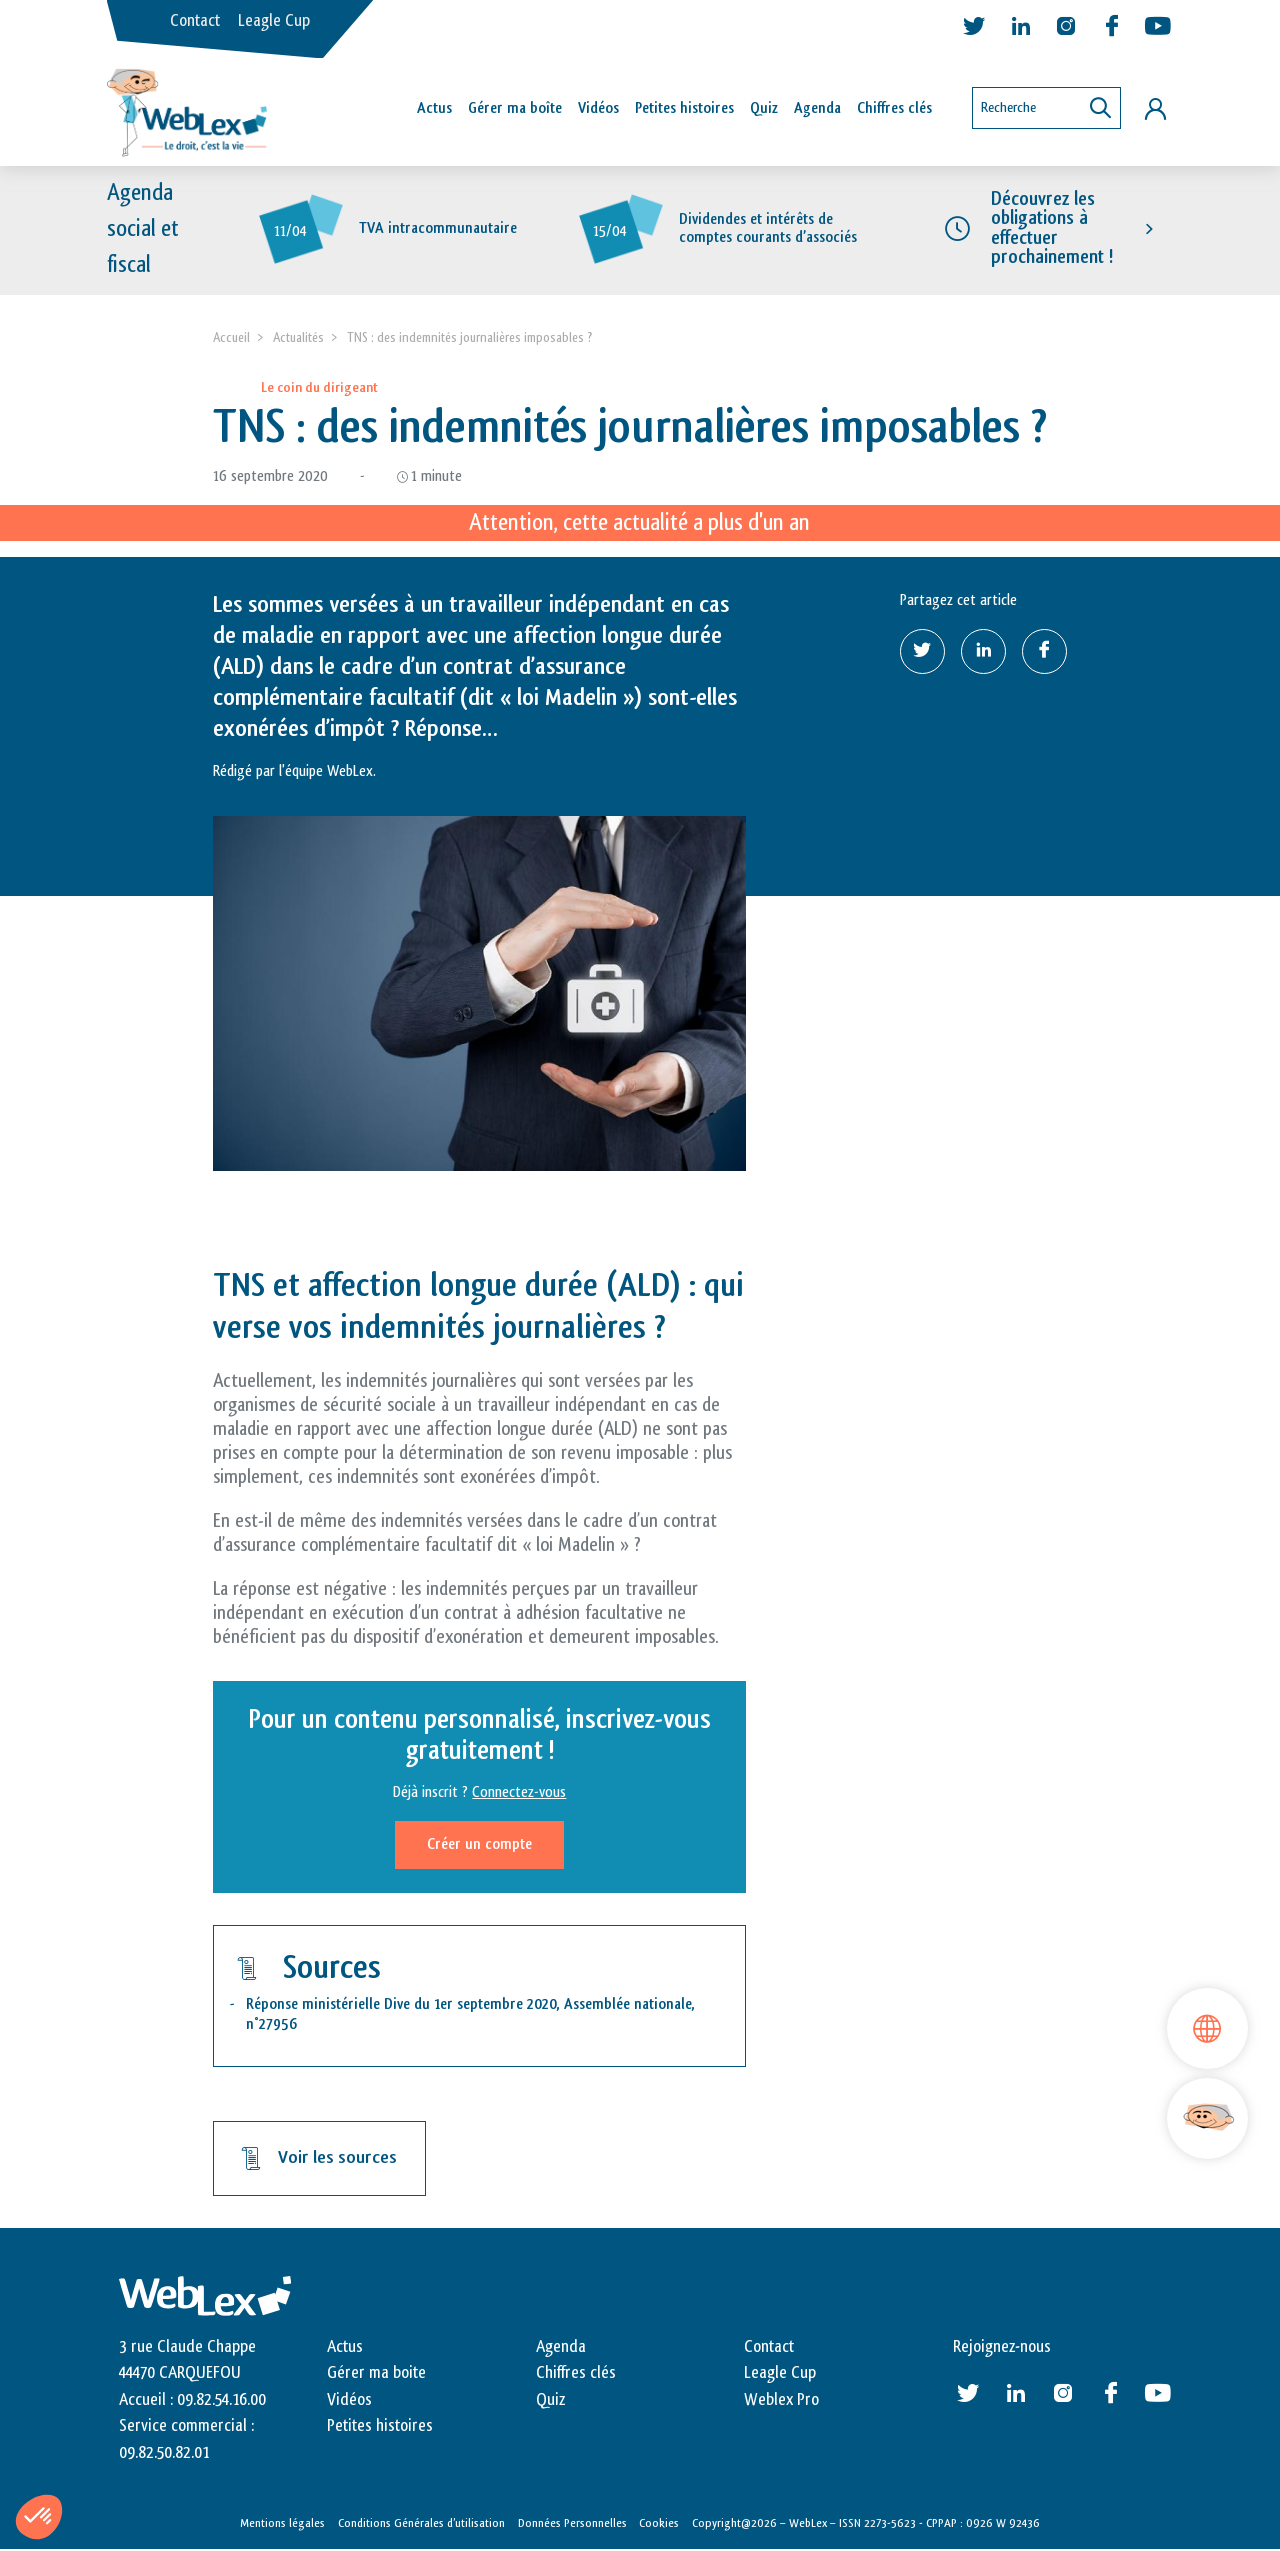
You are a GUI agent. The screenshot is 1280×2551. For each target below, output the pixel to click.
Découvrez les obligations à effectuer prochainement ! (1052, 229)
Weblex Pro (781, 2400)
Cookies (659, 2523)
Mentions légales (282, 2523)
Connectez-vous (519, 1793)
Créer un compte (479, 1845)
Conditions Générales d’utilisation (421, 2523)
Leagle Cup (274, 21)
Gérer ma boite (376, 2374)
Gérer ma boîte (515, 108)
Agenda (817, 108)
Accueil (231, 337)
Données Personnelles (572, 2523)
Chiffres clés (894, 108)
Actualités (298, 337)
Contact (195, 21)
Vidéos (598, 108)
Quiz (764, 108)
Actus (434, 108)
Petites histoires (684, 108)
